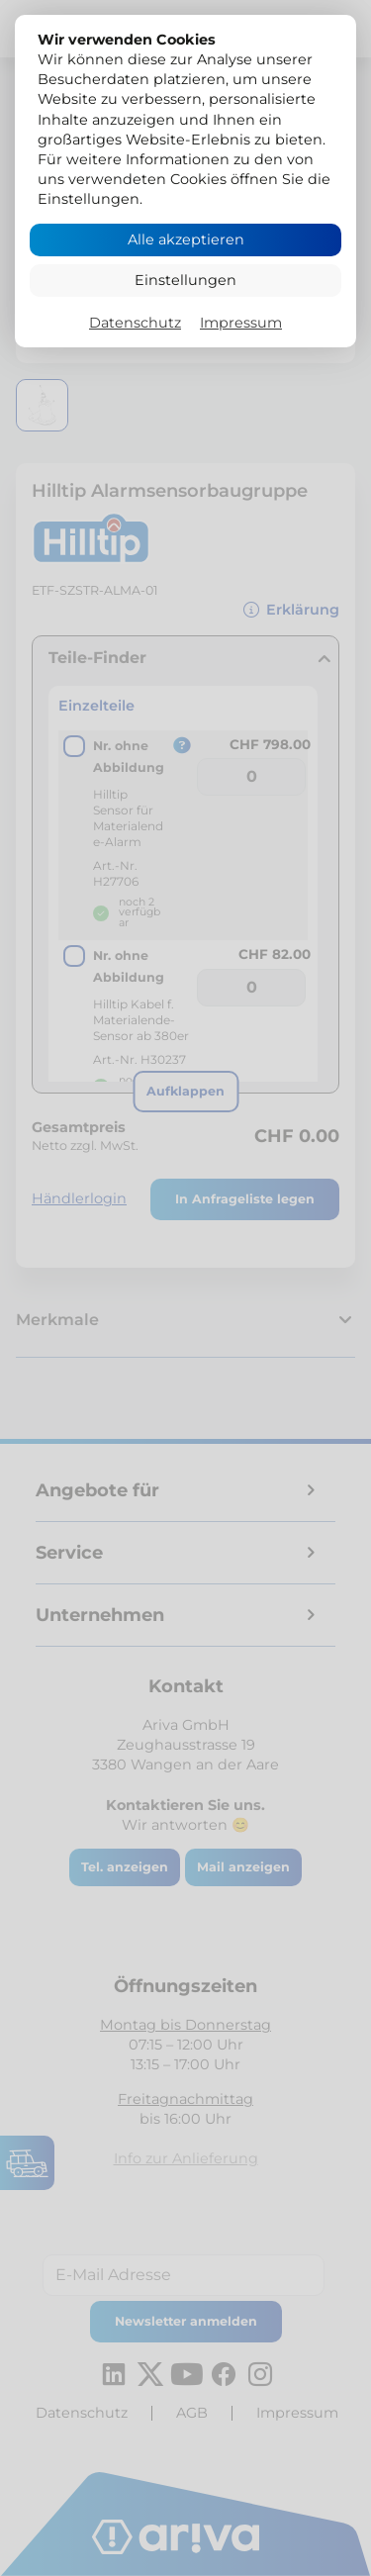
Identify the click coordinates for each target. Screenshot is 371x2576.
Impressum (241, 323)
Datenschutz (135, 323)
